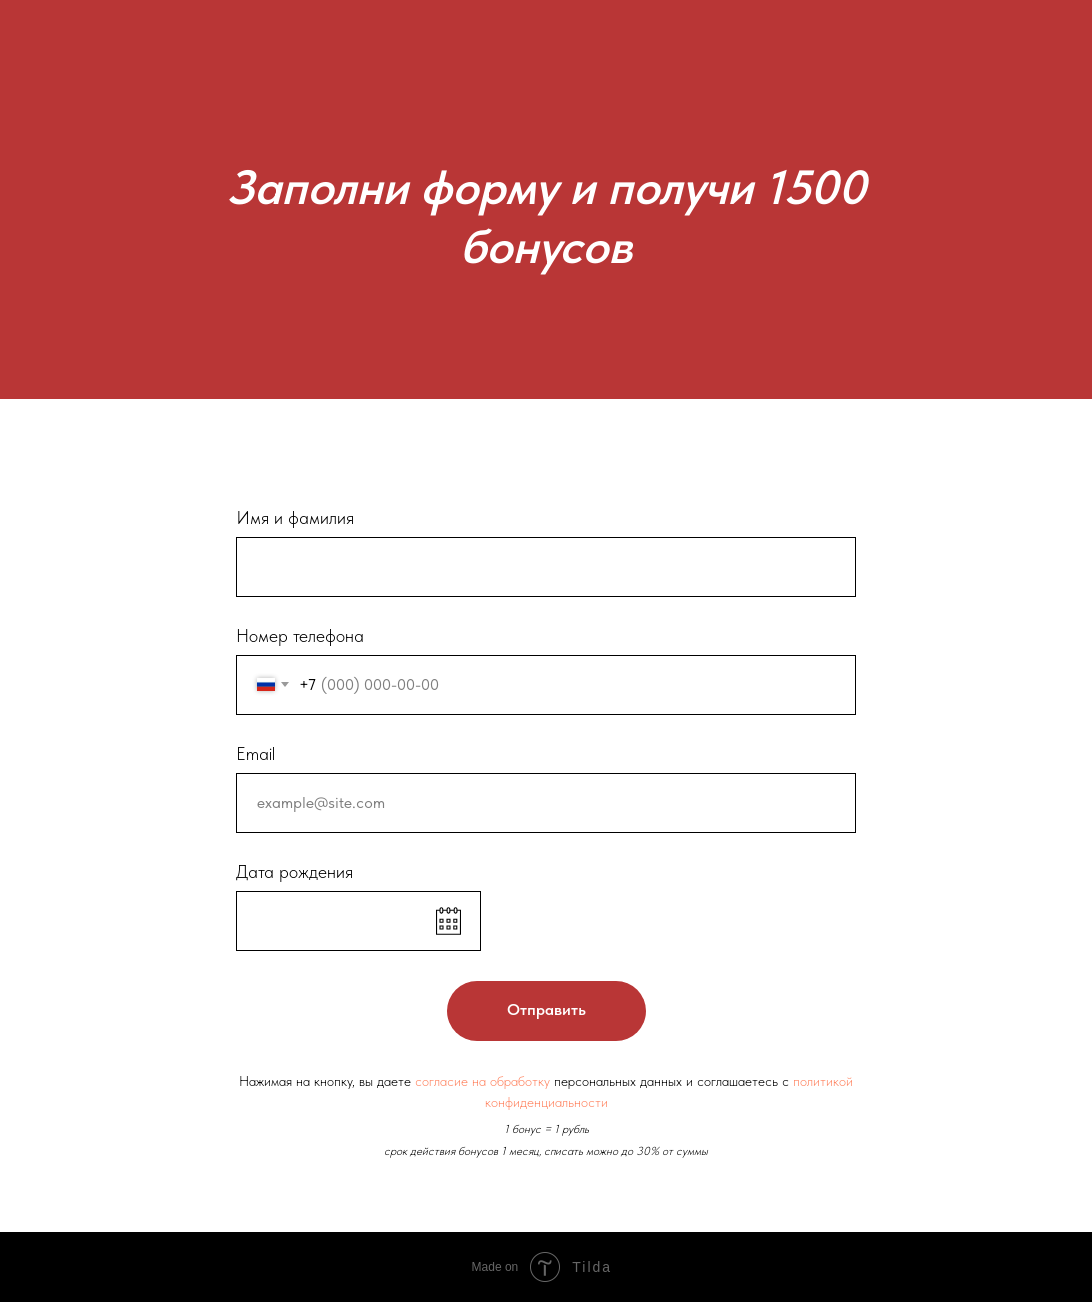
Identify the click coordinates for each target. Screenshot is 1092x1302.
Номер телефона (300, 635)
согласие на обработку (482, 1081)
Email (255, 753)
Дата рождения (294, 871)
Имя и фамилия (295, 517)
